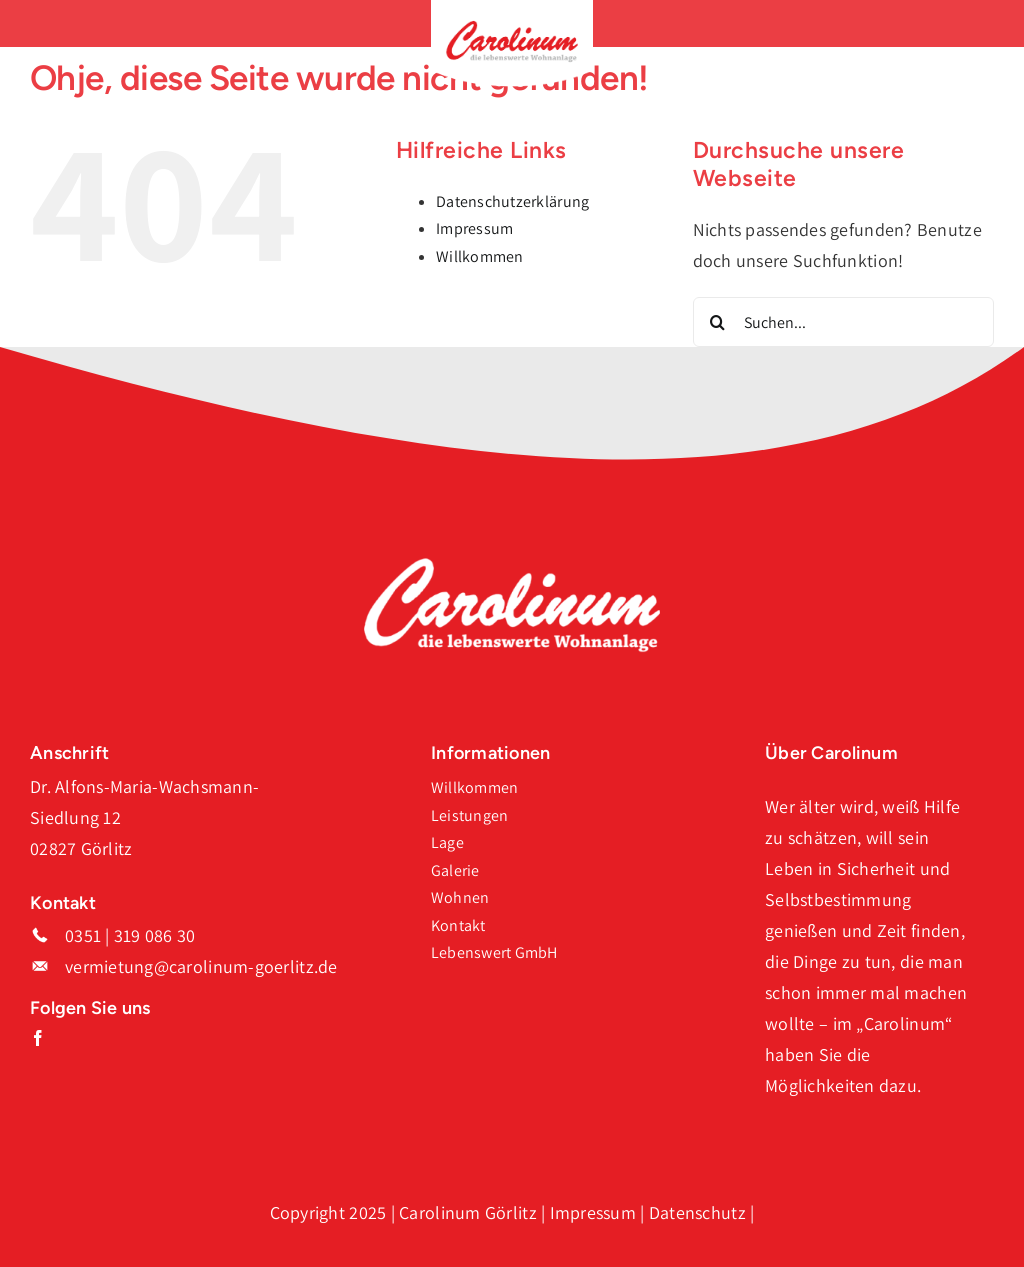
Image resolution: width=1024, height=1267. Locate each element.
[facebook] (38, 1038)
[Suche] (718, 322)
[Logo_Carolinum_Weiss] (512, 565)
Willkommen (480, 256)
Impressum (474, 228)
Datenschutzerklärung (512, 201)
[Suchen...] (843, 322)
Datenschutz (697, 1212)
